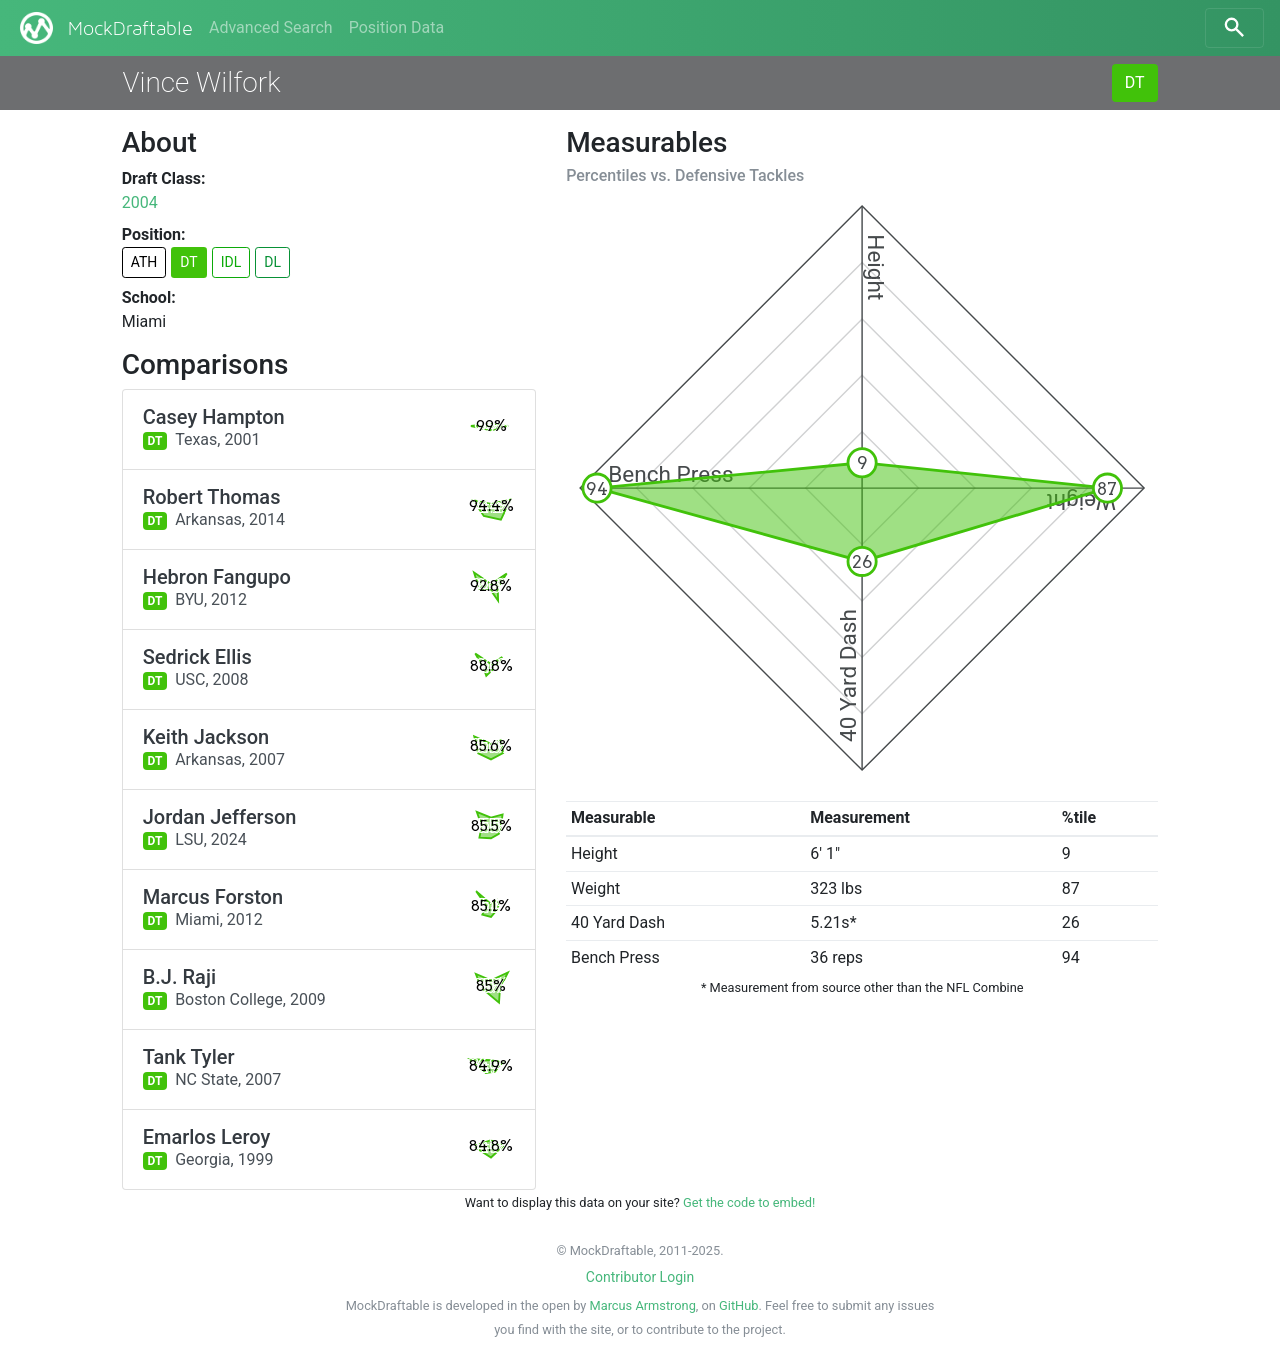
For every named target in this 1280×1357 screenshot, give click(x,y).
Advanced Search (271, 27)
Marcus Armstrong (643, 1305)
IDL (231, 262)
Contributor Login (640, 1277)
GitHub (738, 1305)
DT (1135, 82)
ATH (144, 262)
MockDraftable (104, 28)
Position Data (396, 27)
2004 (140, 202)
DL (272, 262)
